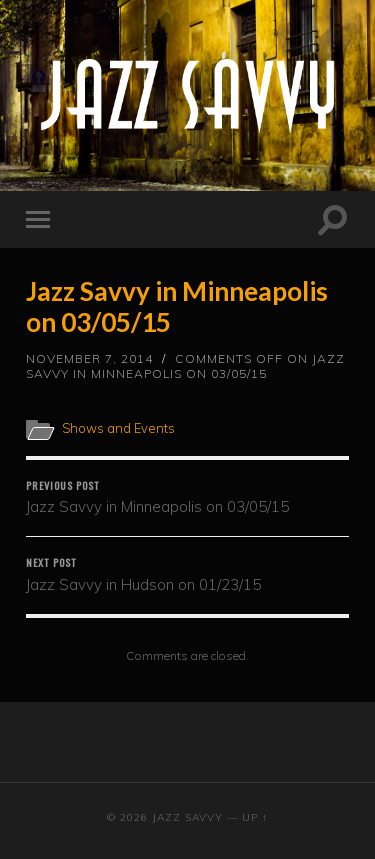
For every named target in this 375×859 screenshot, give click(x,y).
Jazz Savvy (187, 817)
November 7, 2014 (89, 358)
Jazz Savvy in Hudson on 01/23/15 (187, 574)
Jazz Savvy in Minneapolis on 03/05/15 (177, 307)
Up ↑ (255, 817)
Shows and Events (118, 428)
